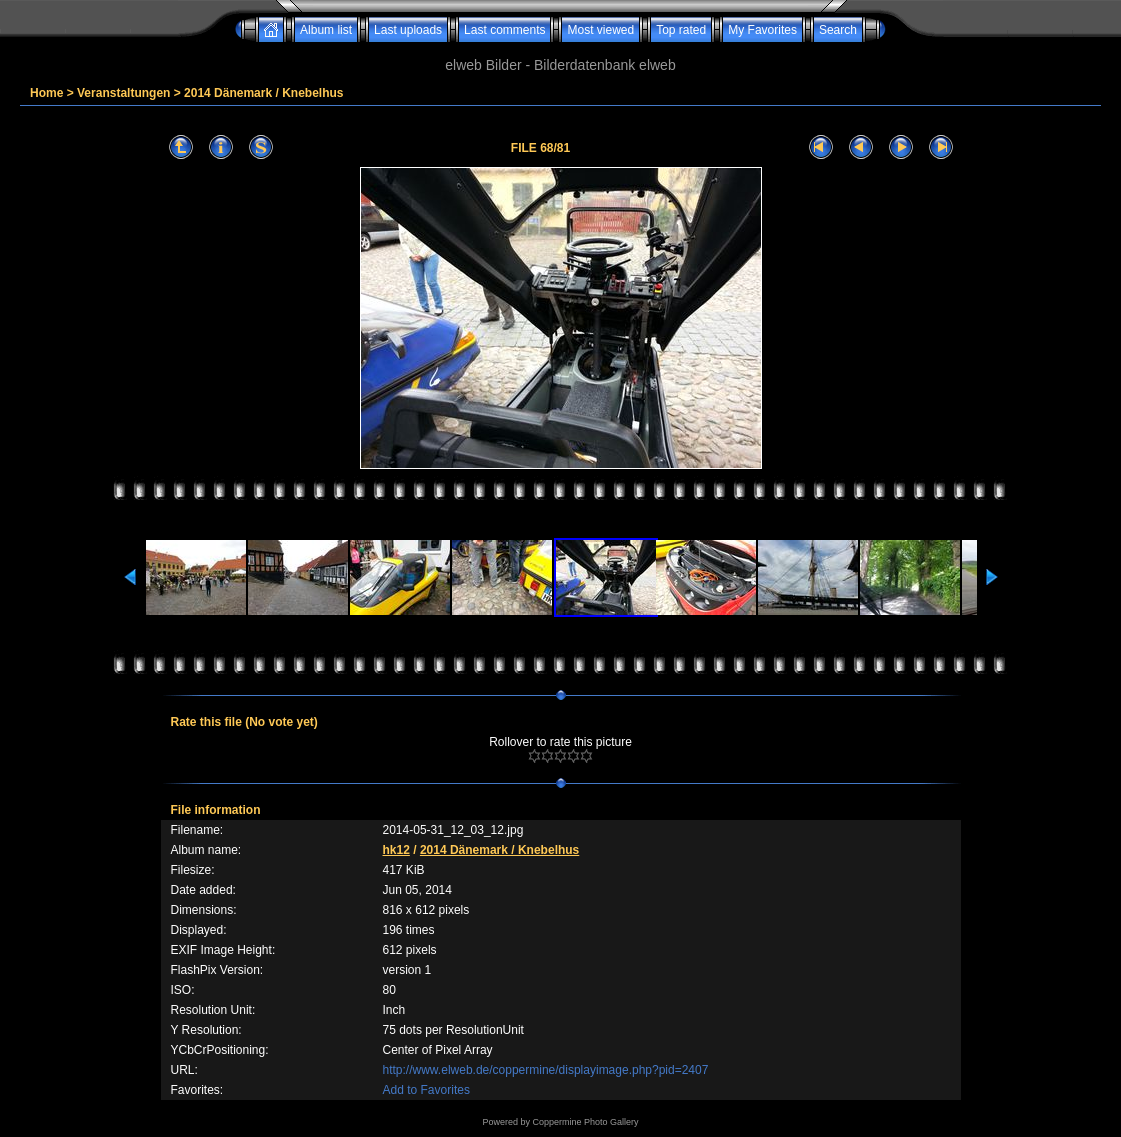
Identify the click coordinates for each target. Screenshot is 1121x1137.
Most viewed (600, 30)
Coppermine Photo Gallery (585, 1122)
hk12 (396, 850)
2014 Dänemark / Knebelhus (263, 93)
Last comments (504, 30)
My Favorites (762, 30)
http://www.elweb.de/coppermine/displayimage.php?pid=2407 (546, 1070)
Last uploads (408, 30)
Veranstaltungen (123, 93)
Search (838, 30)
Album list (326, 30)
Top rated (681, 30)
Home (46, 93)
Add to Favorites (426, 1090)
